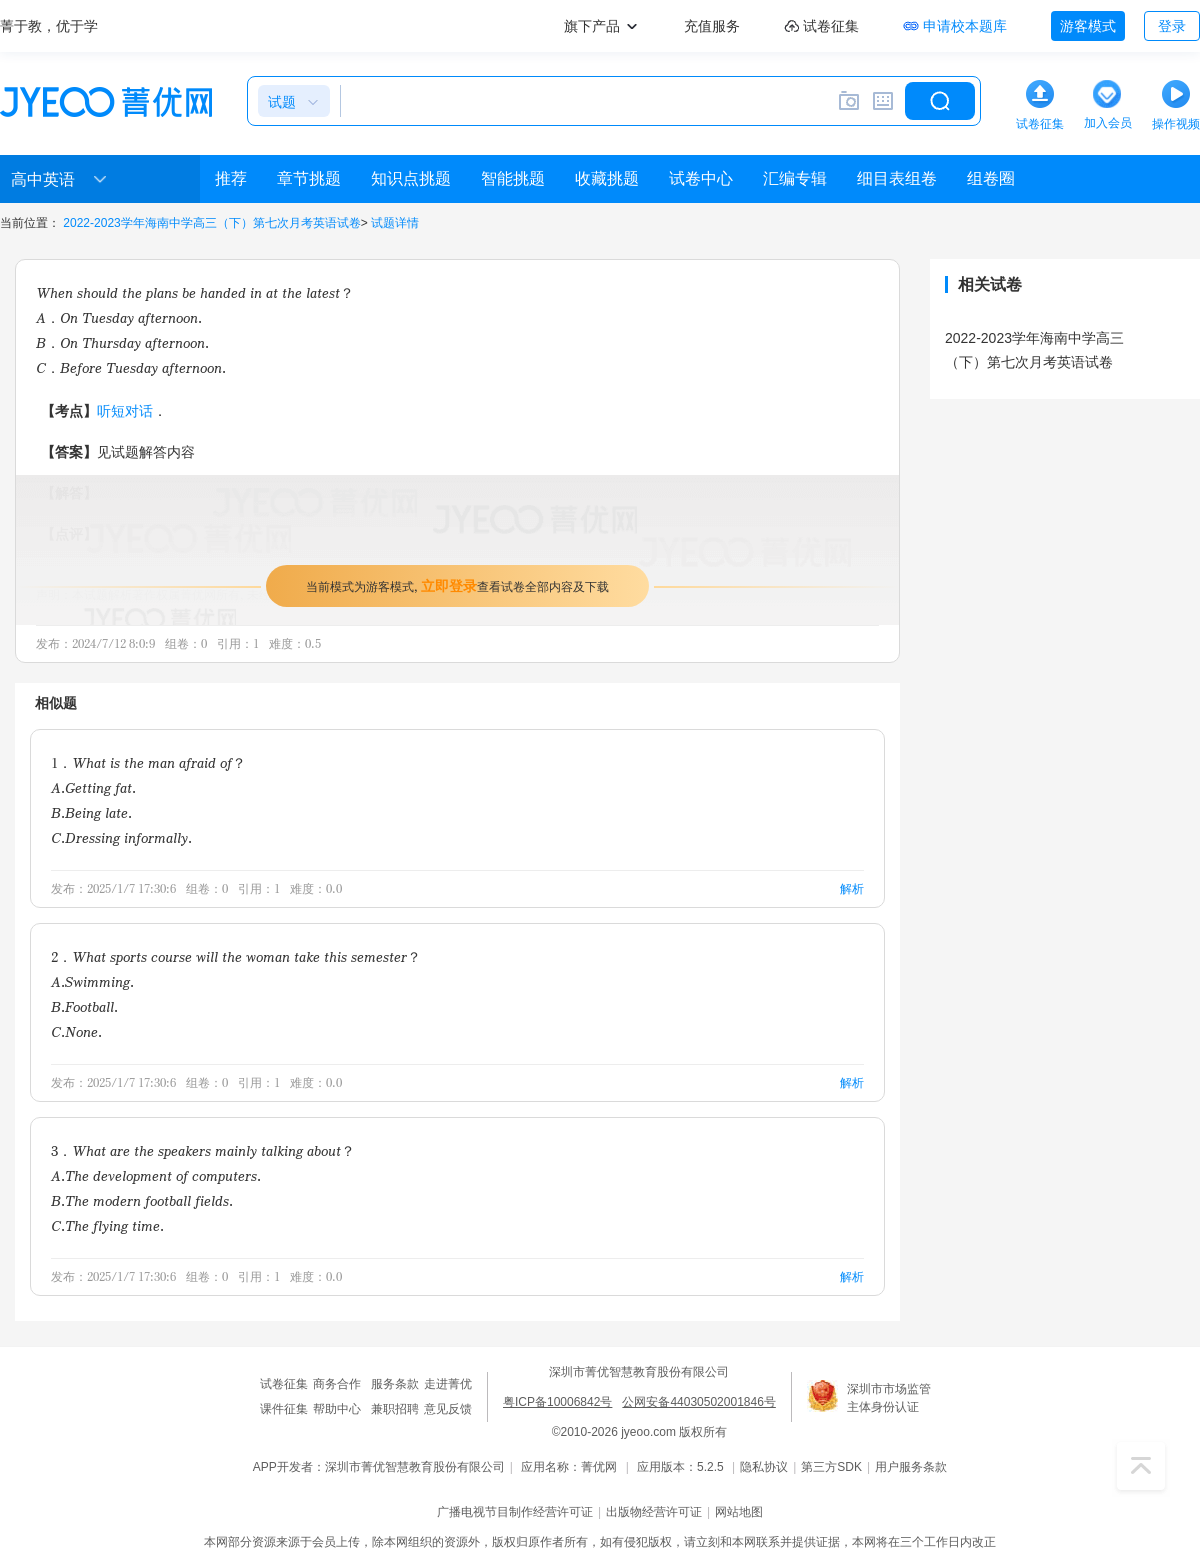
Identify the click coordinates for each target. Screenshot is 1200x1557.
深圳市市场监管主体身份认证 (889, 1398)
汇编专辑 (795, 178)
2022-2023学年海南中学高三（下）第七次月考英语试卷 (211, 223)
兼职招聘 (395, 1409)
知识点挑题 (411, 178)
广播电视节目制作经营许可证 (515, 1512)
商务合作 (337, 1384)
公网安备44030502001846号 (698, 1402)
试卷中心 (701, 178)
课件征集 (284, 1409)
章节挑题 (309, 178)
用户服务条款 (911, 1467)
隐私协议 (764, 1467)
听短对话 (125, 410)
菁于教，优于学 (49, 26)
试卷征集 (284, 1384)
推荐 (231, 178)
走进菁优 (448, 1384)
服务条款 (395, 1384)
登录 (1172, 26)
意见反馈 (448, 1409)
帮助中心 (337, 1409)
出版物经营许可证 (654, 1512)
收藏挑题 (607, 178)
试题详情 (395, 223)
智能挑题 (513, 178)
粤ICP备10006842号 (557, 1402)
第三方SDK (831, 1467)
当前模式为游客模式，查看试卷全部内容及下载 (457, 585)
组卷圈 (991, 178)
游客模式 (1088, 26)
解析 (852, 888)
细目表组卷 (897, 178)
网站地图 (739, 1512)
